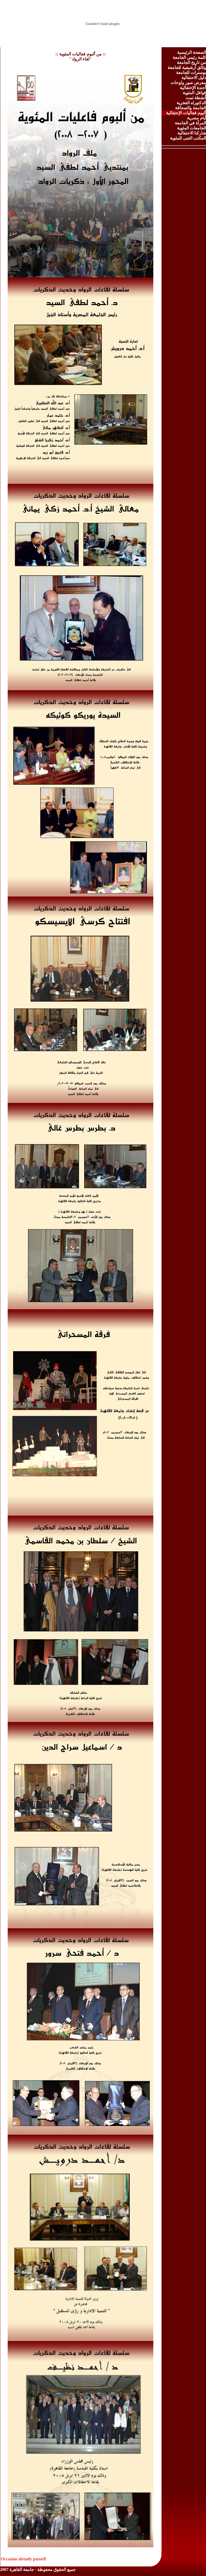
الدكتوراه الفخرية (191, 103)
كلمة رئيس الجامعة (189, 57)
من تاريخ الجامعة (191, 62)
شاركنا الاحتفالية (191, 133)
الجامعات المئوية (191, 128)
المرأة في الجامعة (190, 123)
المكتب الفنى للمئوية (188, 138)
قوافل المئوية (194, 92)
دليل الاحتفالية (193, 77)
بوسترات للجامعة (191, 72)
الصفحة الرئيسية (191, 52)
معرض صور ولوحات (188, 82)
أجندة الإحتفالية (193, 87)
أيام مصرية (196, 118)
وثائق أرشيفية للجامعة (187, 67)
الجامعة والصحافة (190, 108)
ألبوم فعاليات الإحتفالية (186, 113)
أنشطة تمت (196, 97)
